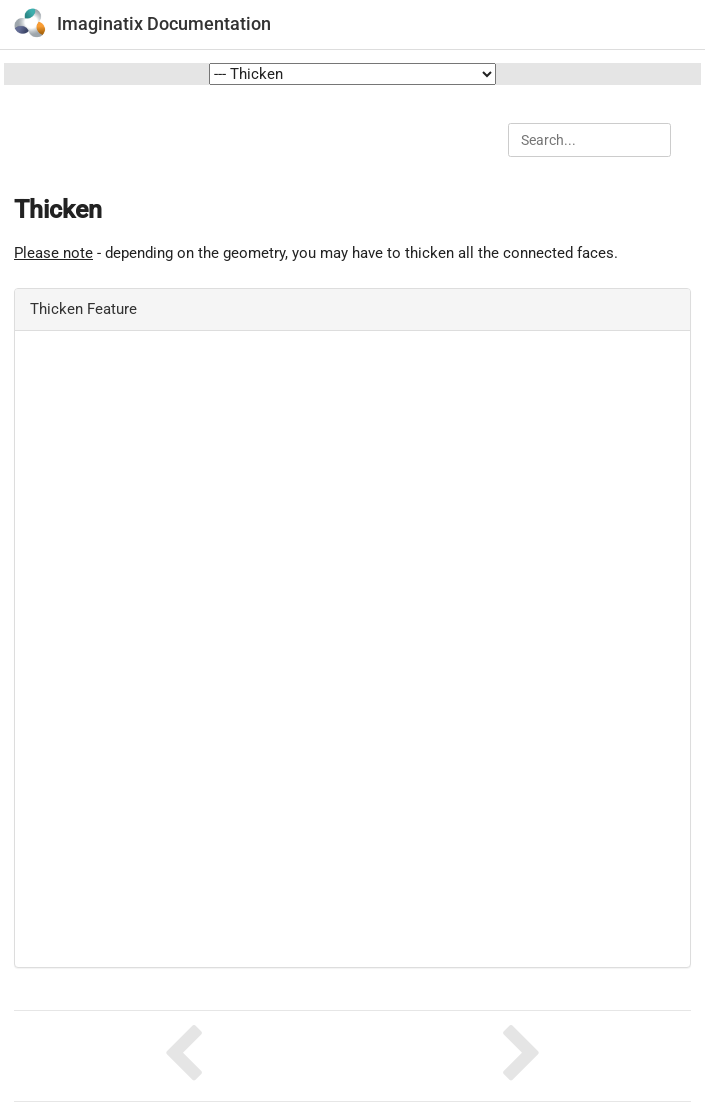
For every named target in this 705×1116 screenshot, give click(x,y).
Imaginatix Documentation (164, 23)
